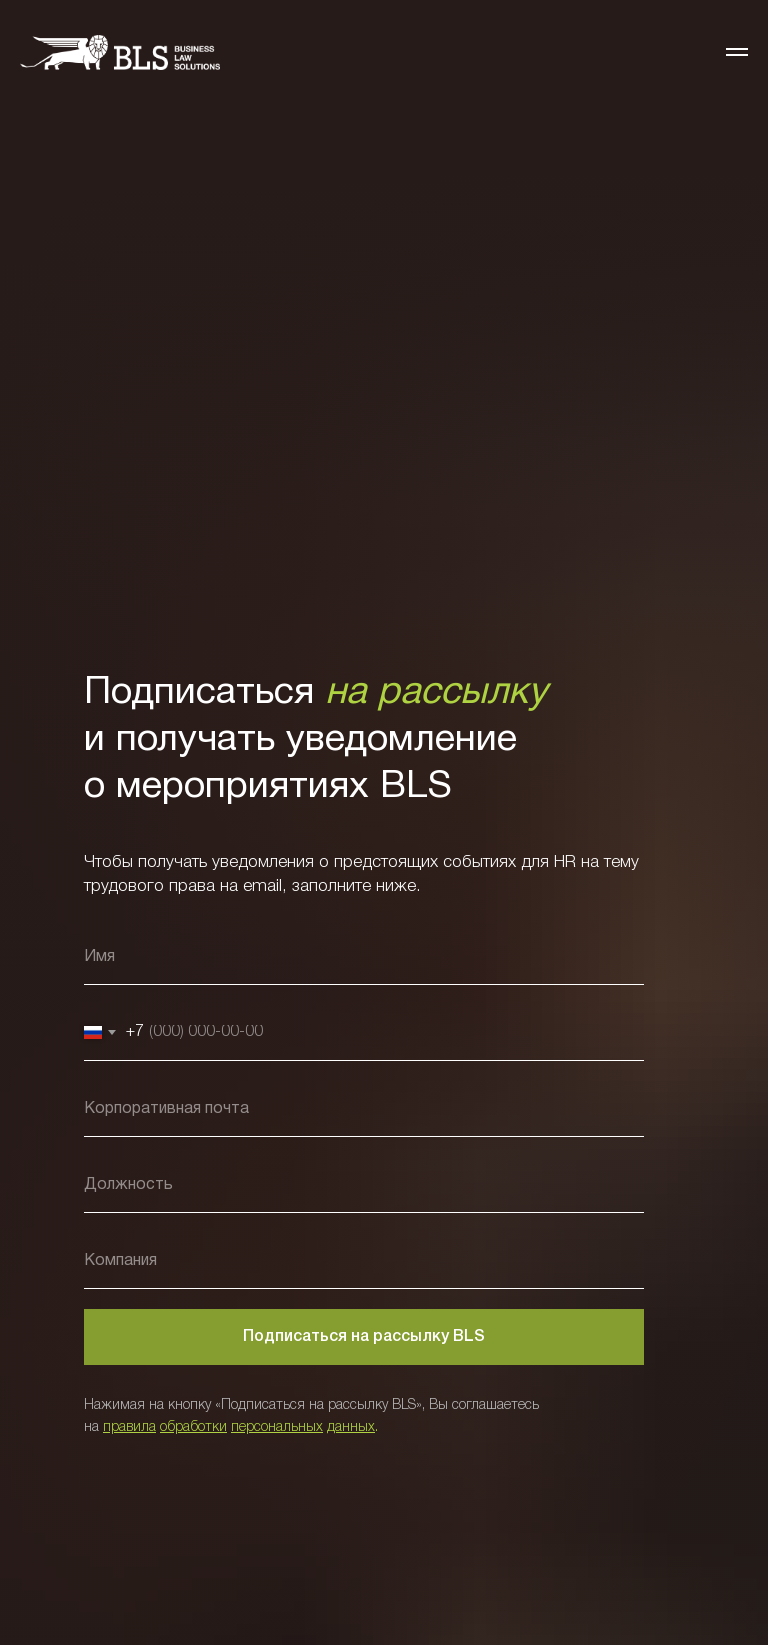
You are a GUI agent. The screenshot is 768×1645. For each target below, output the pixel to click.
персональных (277, 1427)
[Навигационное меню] (737, 52)
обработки (193, 1427)
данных (351, 1427)
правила (129, 1427)
